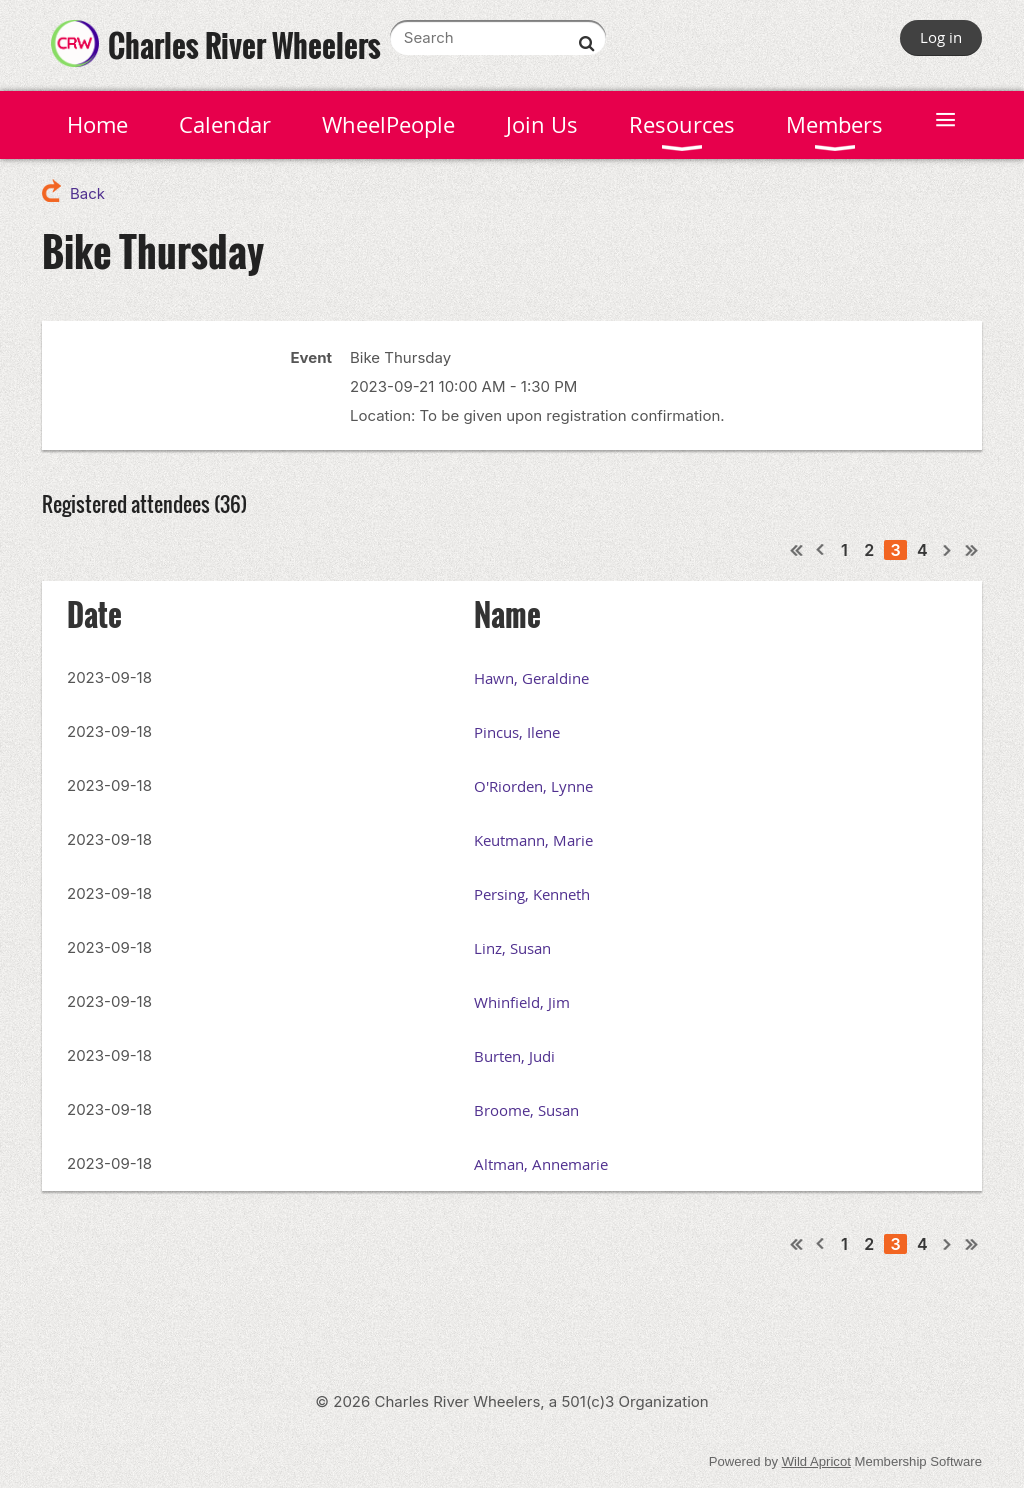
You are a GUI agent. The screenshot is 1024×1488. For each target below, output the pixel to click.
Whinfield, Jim (522, 1002)
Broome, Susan (526, 1110)
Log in (941, 37)
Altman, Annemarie (541, 1164)
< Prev (821, 550)
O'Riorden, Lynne (533, 786)
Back (87, 193)
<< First (797, 550)
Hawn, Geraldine (531, 678)
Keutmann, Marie (533, 840)
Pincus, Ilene (517, 732)
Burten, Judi (514, 1056)
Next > (948, 550)
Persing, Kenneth (532, 894)
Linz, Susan (512, 948)
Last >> (972, 550)
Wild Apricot (816, 1461)
